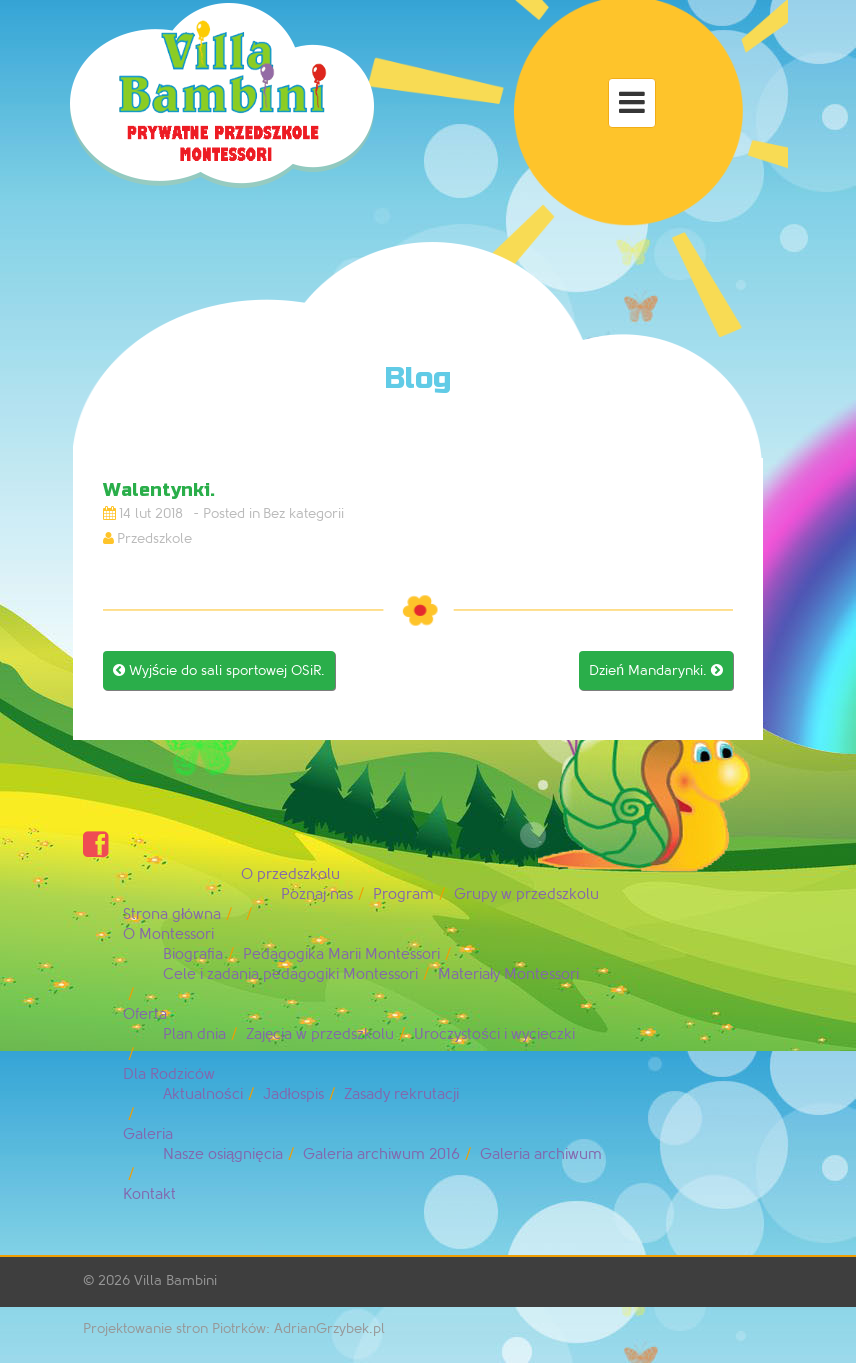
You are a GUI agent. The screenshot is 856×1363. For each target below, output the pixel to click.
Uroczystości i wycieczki (494, 1034)
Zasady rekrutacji (401, 1094)
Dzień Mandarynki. (656, 670)
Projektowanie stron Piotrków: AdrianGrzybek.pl (234, 1328)
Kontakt (149, 1194)
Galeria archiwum (541, 1154)
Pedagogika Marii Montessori (341, 954)
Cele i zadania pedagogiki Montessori (290, 974)
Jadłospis (293, 1094)
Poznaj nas (317, 894)
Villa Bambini (175, 1280)
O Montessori (168, 934)
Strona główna (172, 914)
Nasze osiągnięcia (223, 1154)
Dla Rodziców (169, 1074)
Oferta (145, 1014)
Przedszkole (154, 538)
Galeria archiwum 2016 (381, 1154)
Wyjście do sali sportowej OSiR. (219, 670)
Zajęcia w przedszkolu (320, 1034)
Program (403, 894)
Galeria (148, 1134)
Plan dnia (194, 1034)
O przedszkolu (290, 874)
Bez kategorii (303, 513)
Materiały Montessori (508, 974)
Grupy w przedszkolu (526, 894)
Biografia (193, 954)
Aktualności (203, 1094)
